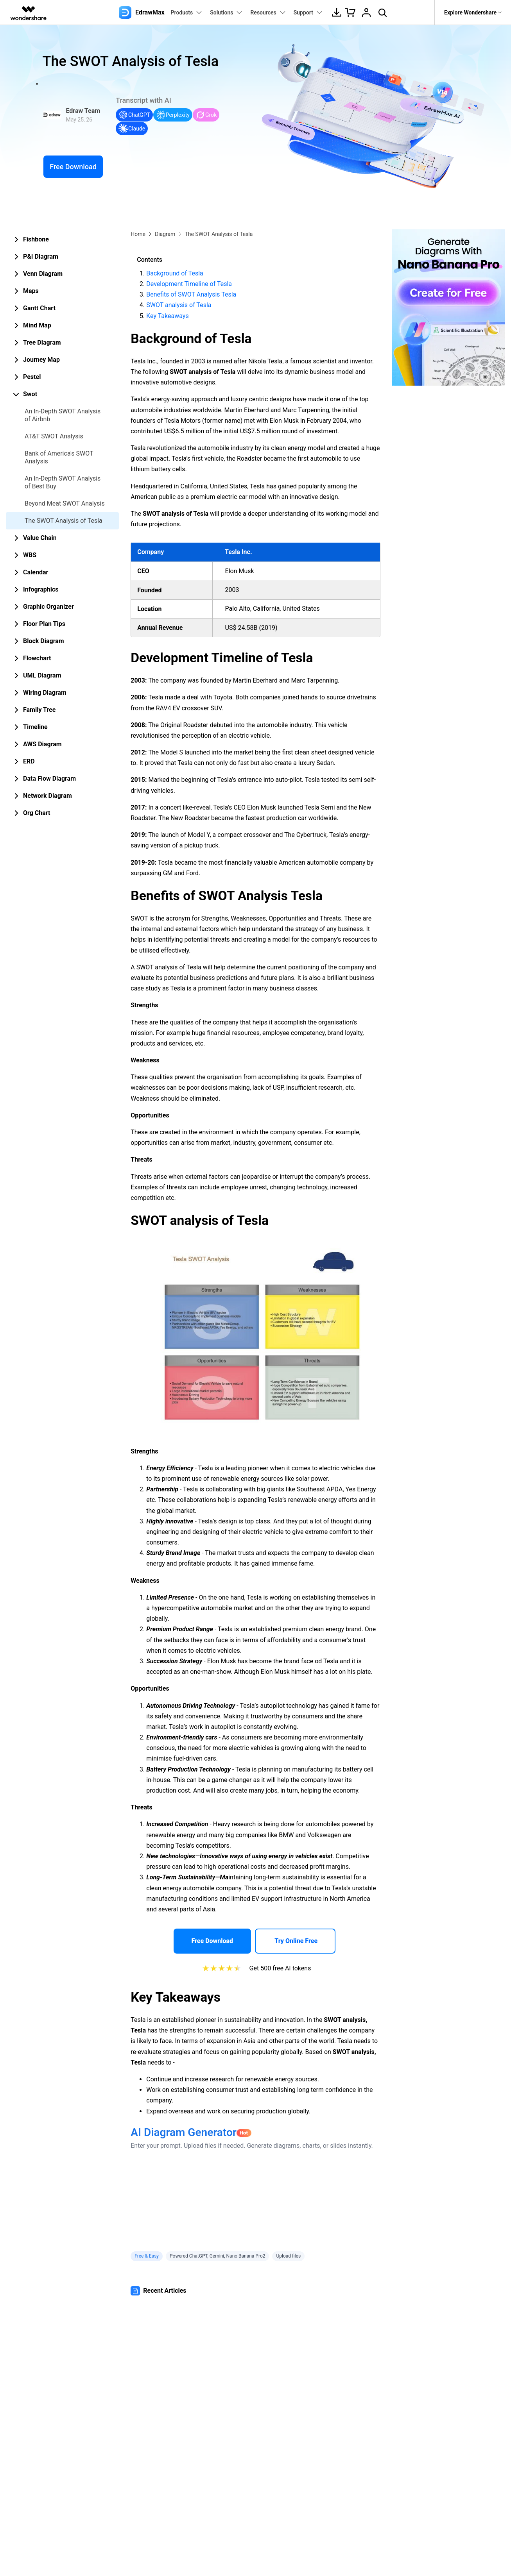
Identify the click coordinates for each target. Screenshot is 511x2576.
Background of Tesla (174, 273)
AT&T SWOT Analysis (54, 436)
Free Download (73, 167)
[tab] (62, 239)
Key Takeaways (167, 316)
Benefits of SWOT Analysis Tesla (191, 294)
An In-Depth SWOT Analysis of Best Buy (62, 482)
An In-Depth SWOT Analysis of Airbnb (62, 415)
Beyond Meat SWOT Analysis (65, 503)
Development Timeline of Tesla (189, 284)
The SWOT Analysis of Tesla (63, 520)
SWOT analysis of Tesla (178, 305)
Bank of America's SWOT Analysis (59, 457)
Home (138, 234)
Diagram (165, 234)
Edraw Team (83, 110)
